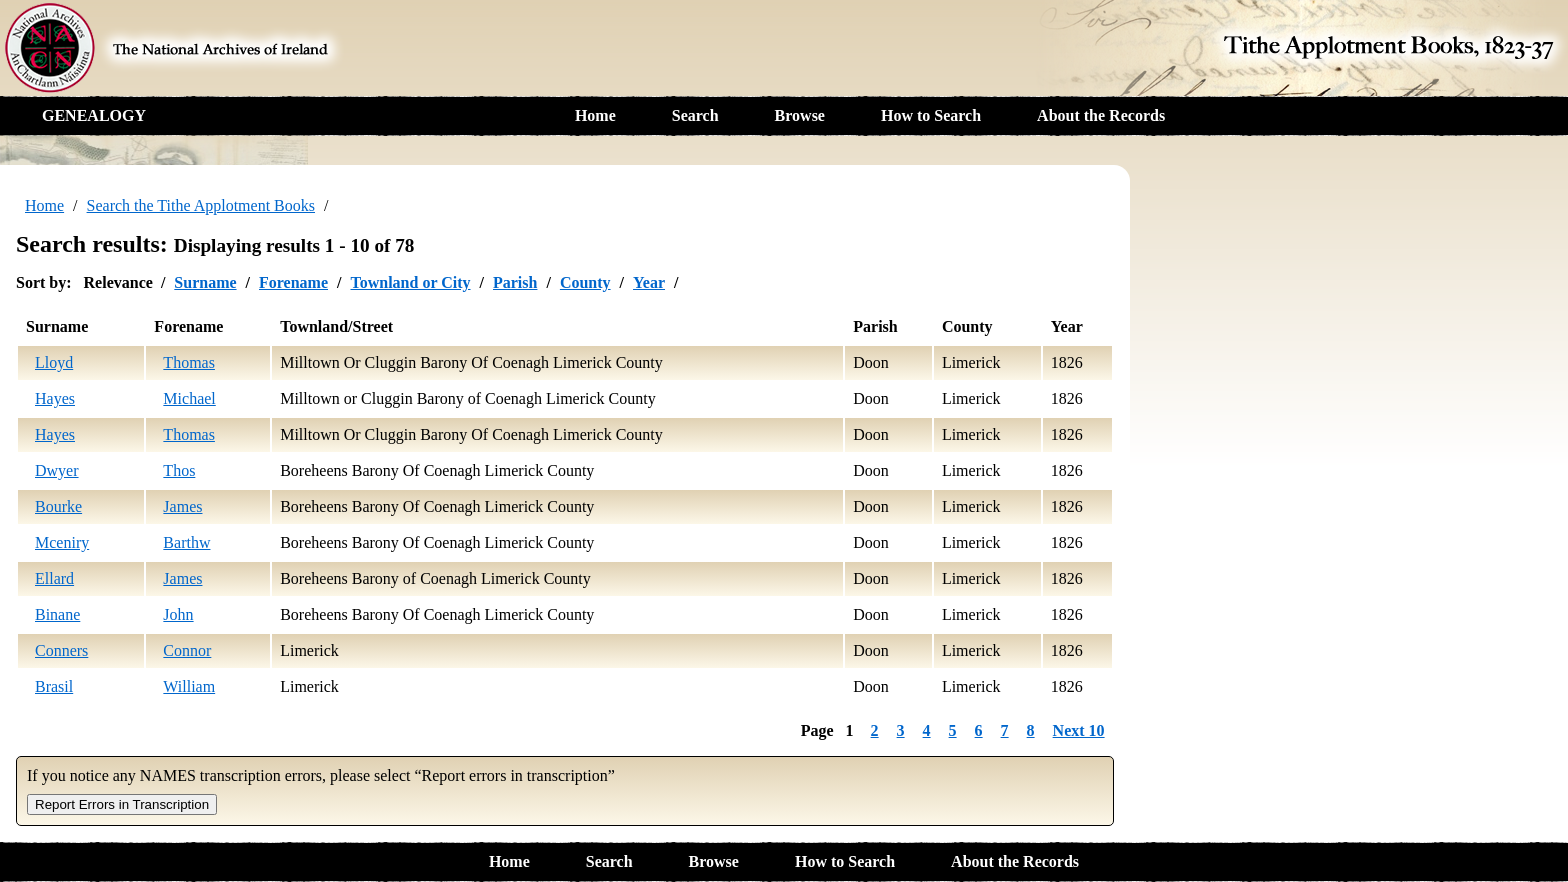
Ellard (54, 578)
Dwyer (57, 470)
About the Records (1101, 115)
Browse (800, 115)
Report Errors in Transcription (122, 804)
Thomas (189, 362)
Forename (293, 282)
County (585, 282)
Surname (205, 282)
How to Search (931, 115)
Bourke (58, 506)
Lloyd (54, 362)
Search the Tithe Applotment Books (201, 205)
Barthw (186, 542)
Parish (515, 282)
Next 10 (1079, 730)
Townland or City (410, 282)
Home (595, 115)
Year (649, 282)
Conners (61, 650)
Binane (57, 614)
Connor (187, 650)
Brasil (54, 686)
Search (695, 115)
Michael (189, 398)
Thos (179, 470)
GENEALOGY (94, 115)
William (189, 686)
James (182, 506)
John (178, 614)
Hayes (55, 398)
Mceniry (62, 542)
